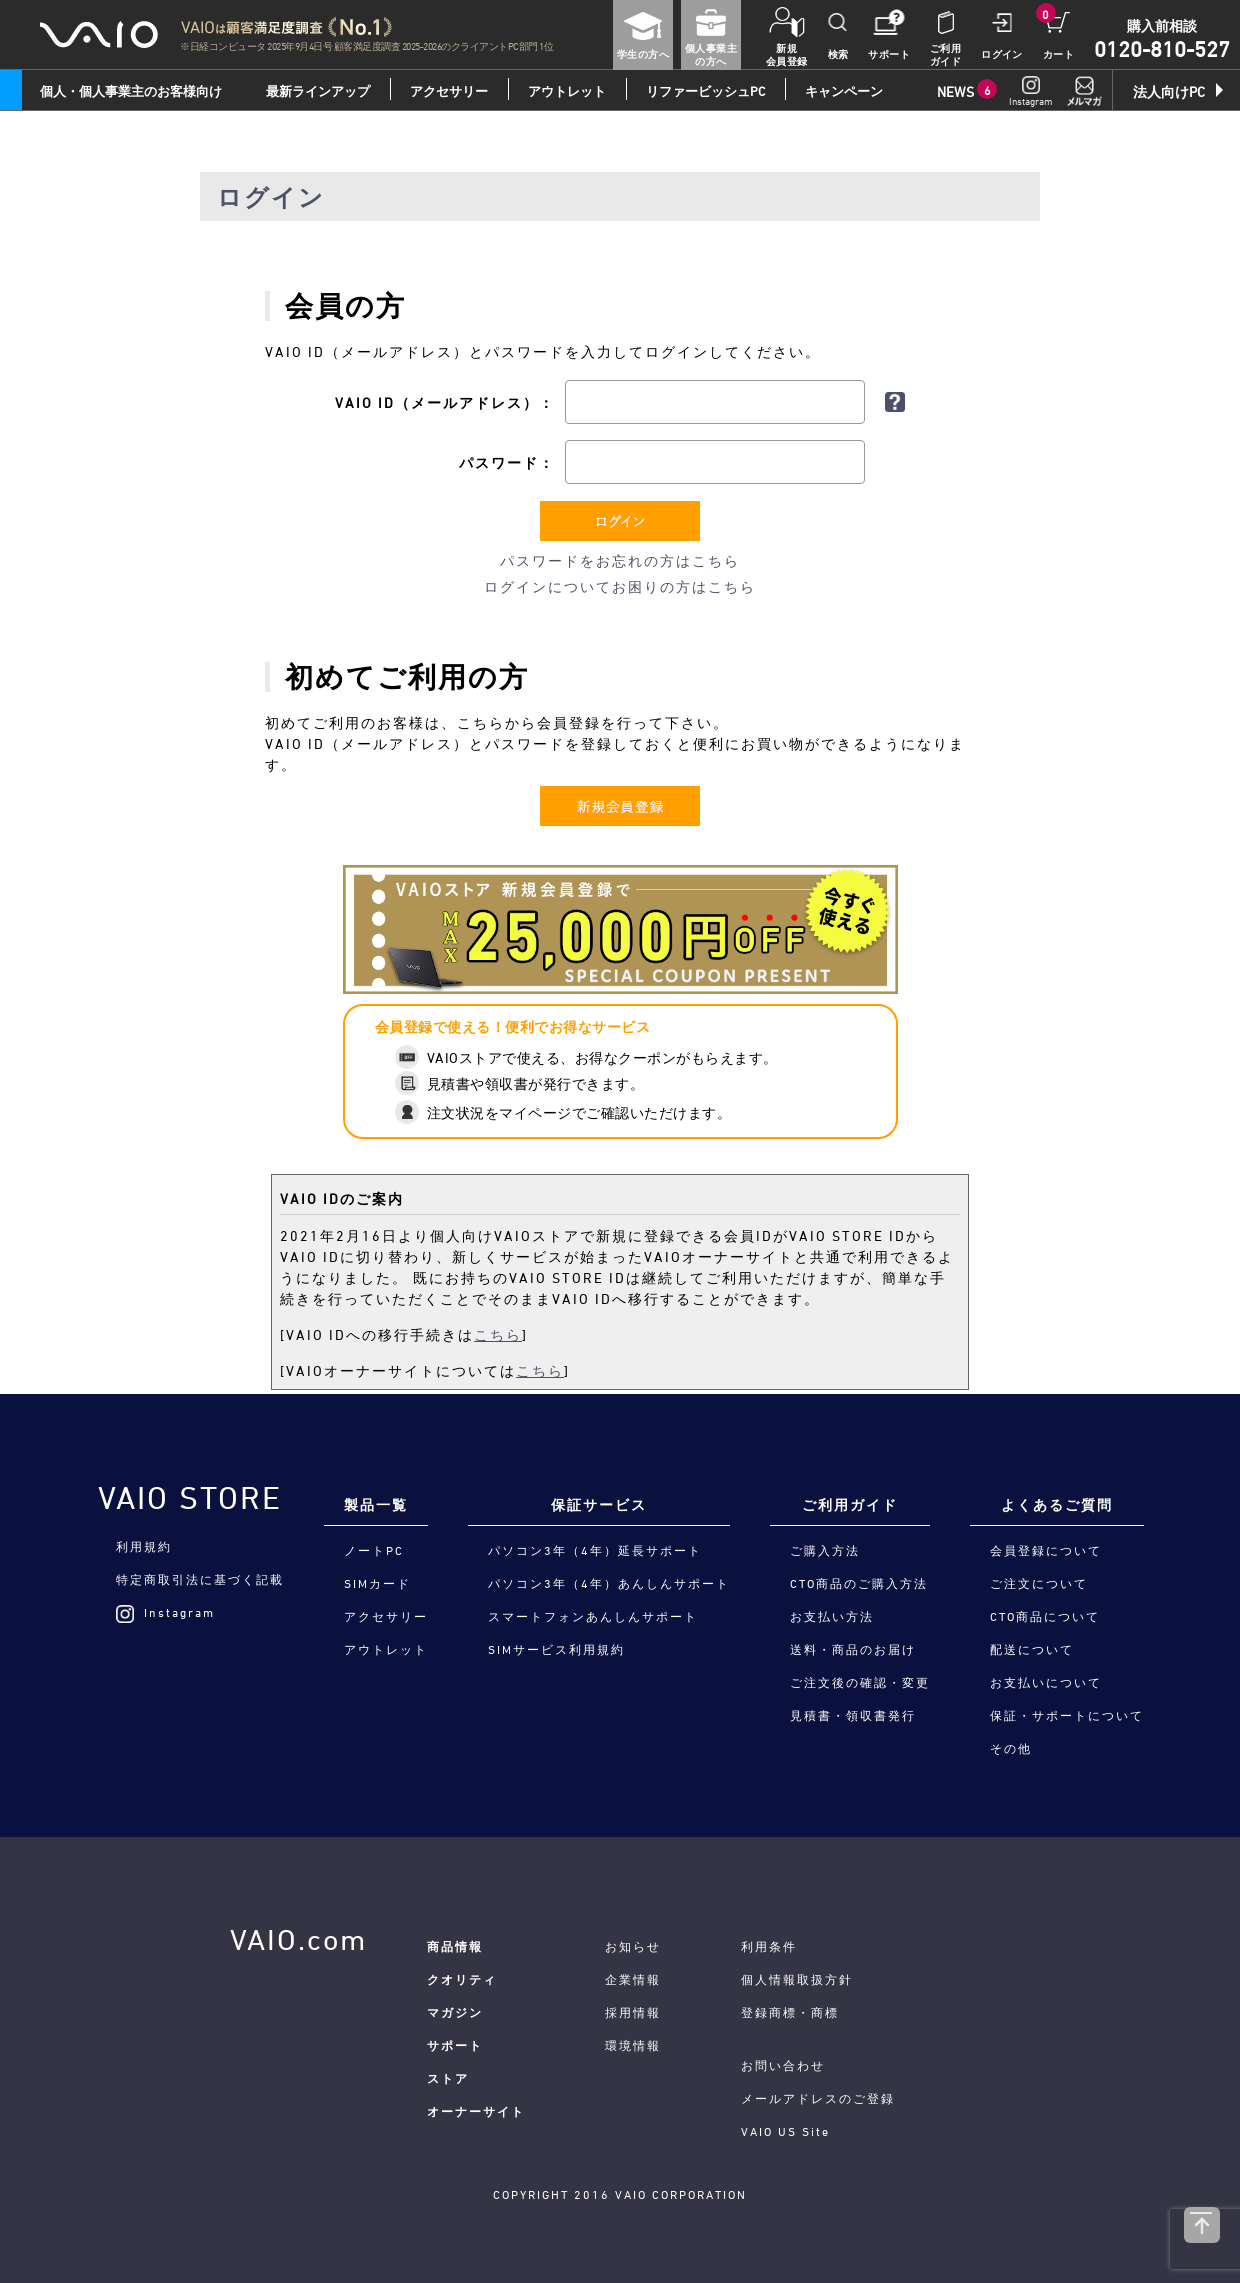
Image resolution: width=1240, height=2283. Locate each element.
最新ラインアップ (318, 91)
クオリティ (462, 1979)
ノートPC (374, 1550)
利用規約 (144, 1546)
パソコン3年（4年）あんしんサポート (609, 1583)
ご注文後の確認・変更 (860, 1682)
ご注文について (1039, 1583)
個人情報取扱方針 (797, 1979)
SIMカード (377, 1583)
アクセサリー (449, 91)
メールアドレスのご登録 (818, 2098)
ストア (448, 2078)
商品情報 (455, 1946)
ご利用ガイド (850, 1504)
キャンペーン (844, 91)
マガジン (455, 2012)
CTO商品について (1045, 1616)
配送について (1032, 1649)
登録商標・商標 (790, 2012)
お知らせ (633, 1946)
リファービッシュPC (705, 91)
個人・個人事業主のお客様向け (131, 91)
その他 (1011, 1748)
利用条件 (769, 1946)
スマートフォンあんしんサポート (593, 1616)
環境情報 (633, 2045)
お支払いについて (1046, 1682)
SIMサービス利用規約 (556, 1649)
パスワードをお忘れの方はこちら (620, 560)
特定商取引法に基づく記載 (200, 1579)
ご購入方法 (825, 1550)
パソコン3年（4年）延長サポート (595, 1550)
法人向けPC (1169, 91)
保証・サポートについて (1067, 1715)
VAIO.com (298, 1939)
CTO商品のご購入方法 (859, 1583)
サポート (455, 2045)
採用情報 (633, 2012)
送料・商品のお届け (853, 1649)
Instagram (165, 1612)
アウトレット (567, 91)
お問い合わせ (783, 2065)
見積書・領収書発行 (853, 1715)
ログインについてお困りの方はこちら (620, 586)
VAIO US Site (785, 2131)
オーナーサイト (476, 2111)
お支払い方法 (832, 1616)
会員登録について (1046, 1550)
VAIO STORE (190, 1498)
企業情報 (633, 1979)
